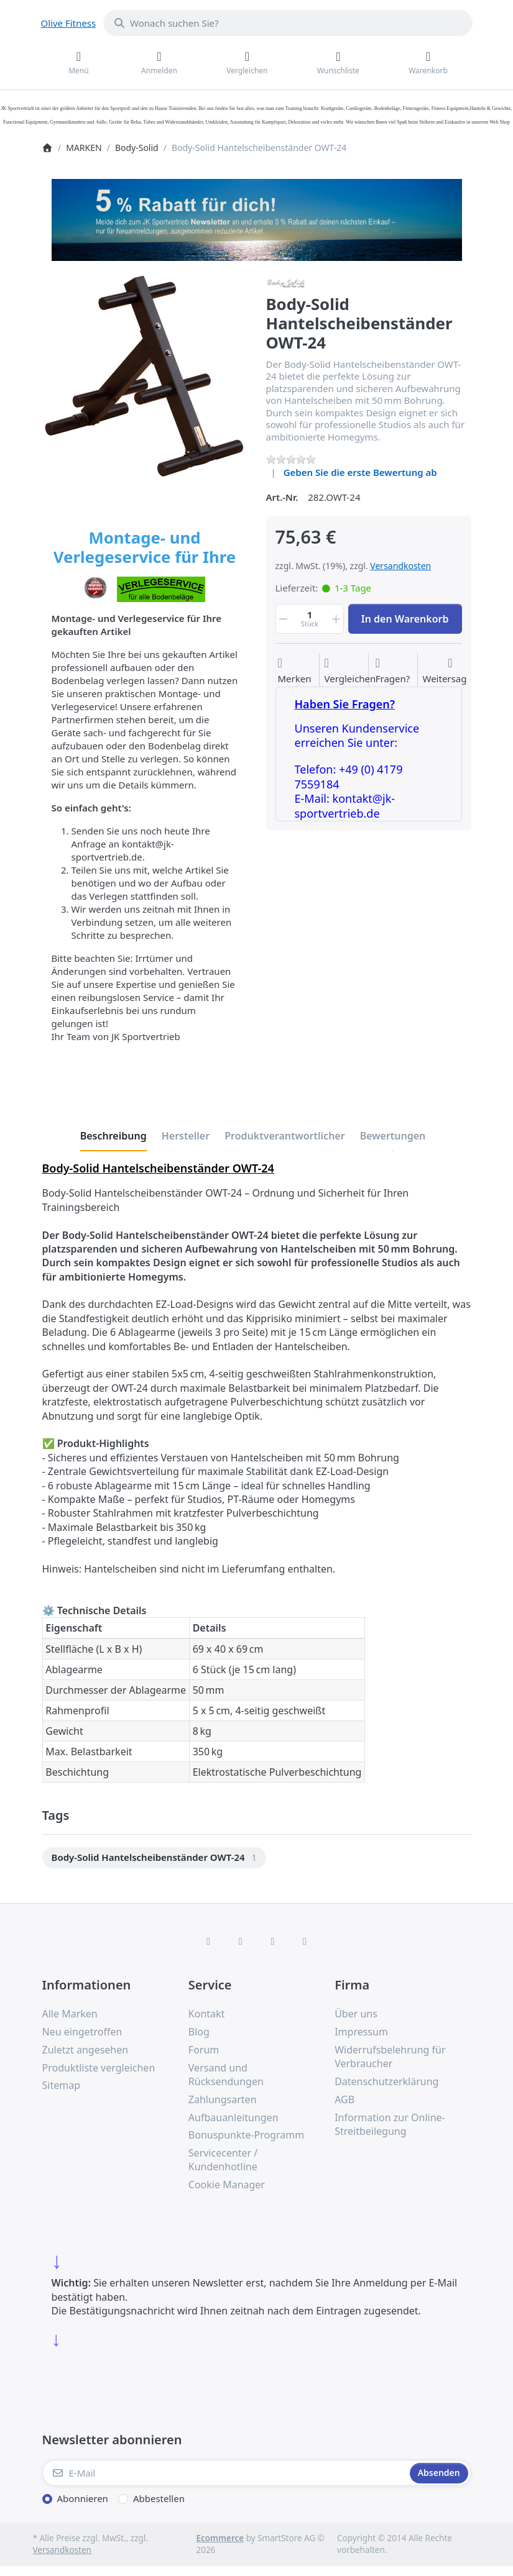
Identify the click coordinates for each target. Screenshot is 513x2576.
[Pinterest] (304, 1941)
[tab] (113, 1135)
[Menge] (309, 619)
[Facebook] (208, 1941)
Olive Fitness (68, 23)
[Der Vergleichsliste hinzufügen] (350, 671)
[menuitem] (154, 1858)
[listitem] (144, 375)
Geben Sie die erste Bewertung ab (360, 472)
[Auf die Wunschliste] (294, 671)
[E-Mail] (224, 2473)
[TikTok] (273, 1941)
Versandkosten (400, 566)
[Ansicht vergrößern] (144, 375)
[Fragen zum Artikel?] (393, 671)
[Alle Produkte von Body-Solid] (286, 282)
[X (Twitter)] (240, 1941)
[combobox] (287, 23)
